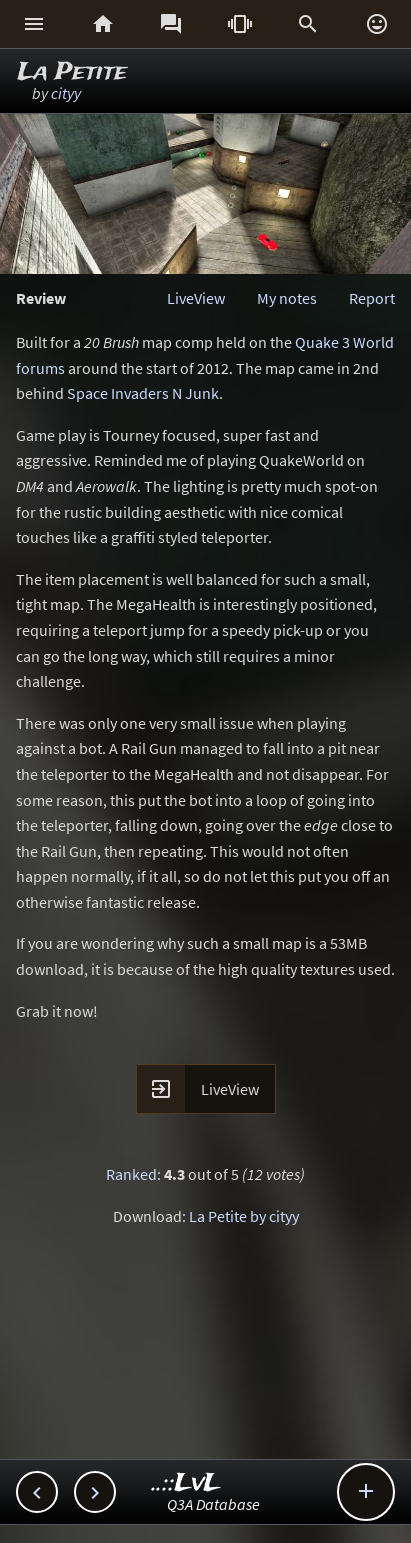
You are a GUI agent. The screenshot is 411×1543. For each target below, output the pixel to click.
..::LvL (186, 1483)
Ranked (131, 1174)
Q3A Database (213, 1504)
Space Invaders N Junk (143, 393)
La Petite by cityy (244, 1216)
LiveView (196, 298)
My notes (287, 298)
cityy (66, 93)
